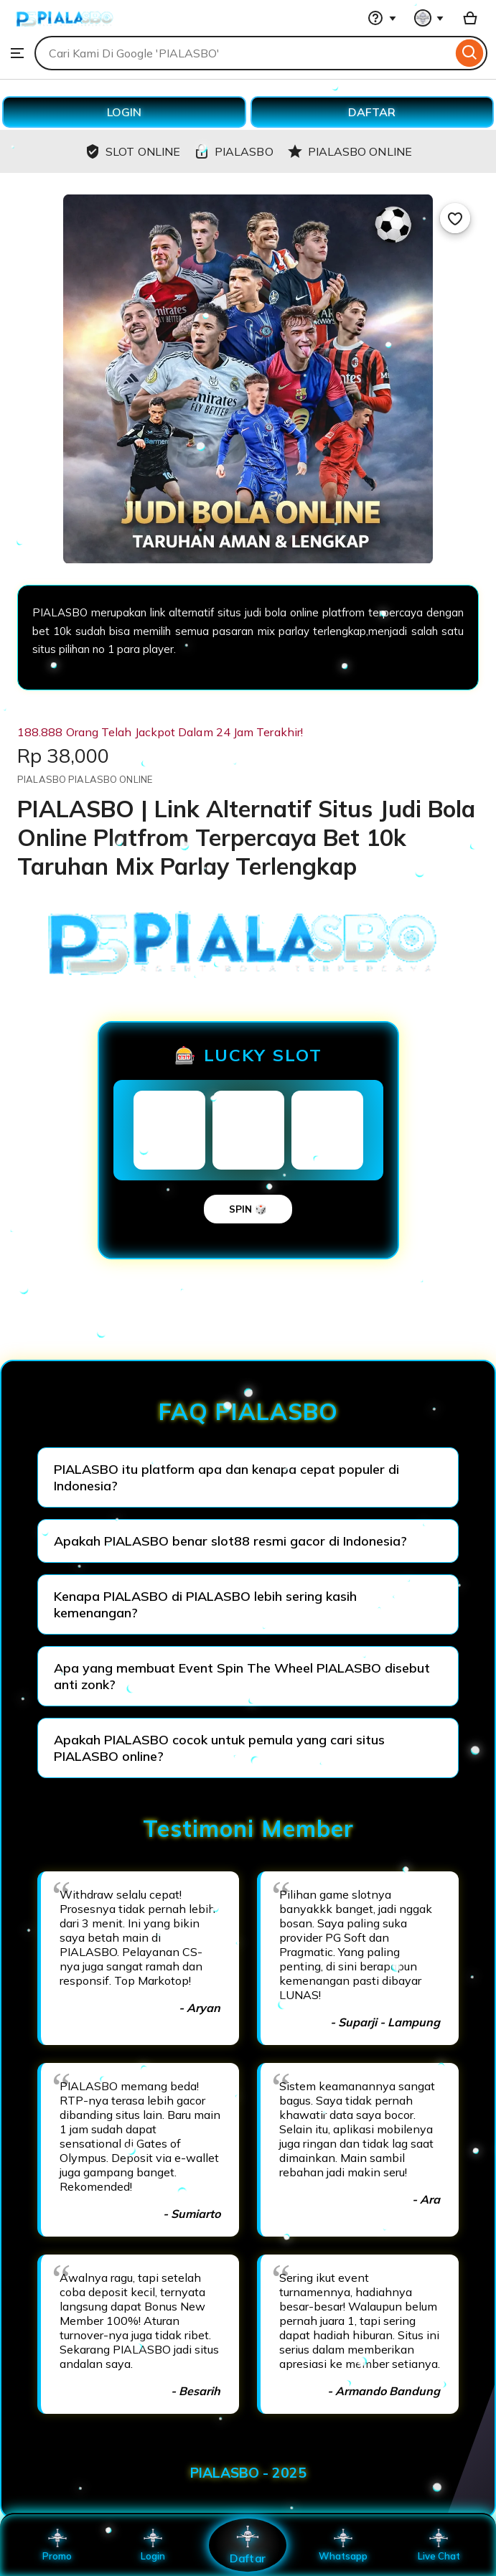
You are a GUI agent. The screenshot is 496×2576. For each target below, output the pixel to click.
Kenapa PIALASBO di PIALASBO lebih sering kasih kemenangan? (205, 1604)
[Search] (469, 53)
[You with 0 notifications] (429, 18)
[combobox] (243, 53)
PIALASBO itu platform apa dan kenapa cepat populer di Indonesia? (226, 1477)
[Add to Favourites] (455, 218)
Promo (57, 2545)
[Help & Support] (382, 18)
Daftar (248, 2545)
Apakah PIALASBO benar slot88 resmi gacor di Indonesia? (230, 1541)
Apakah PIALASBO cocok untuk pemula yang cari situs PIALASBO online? (219, 1747)
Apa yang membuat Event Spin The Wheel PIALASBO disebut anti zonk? (242, 1676)
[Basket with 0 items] (470, 18)
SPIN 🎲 (248, 1209)
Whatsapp (343, 2545)
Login (153, 2545)
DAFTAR (372, 112)
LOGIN (124, 112)
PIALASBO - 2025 (248, 2472)
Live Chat (439, 2545)
